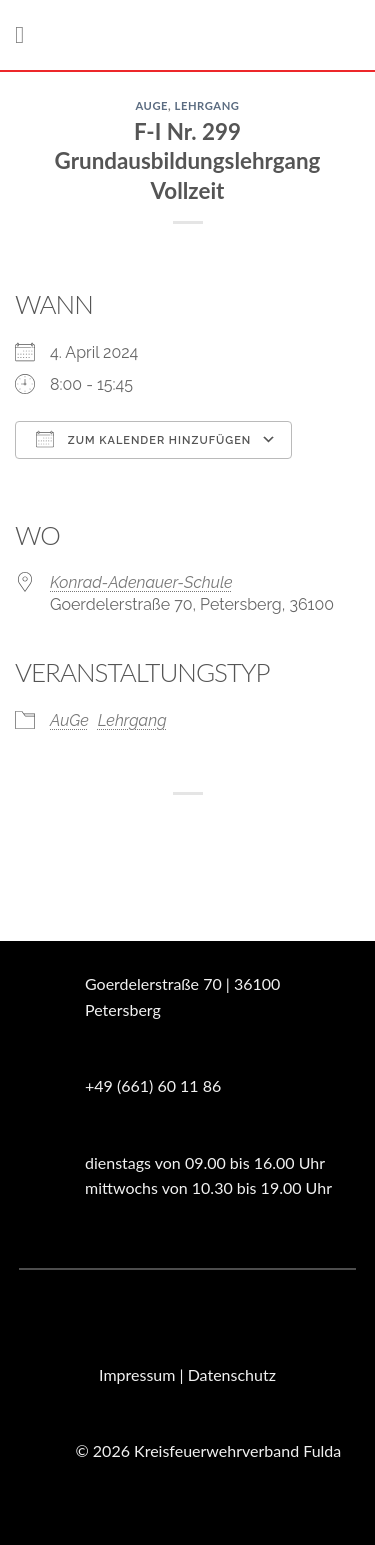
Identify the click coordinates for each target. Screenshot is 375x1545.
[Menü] (27, 34)
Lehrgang (207, 105)
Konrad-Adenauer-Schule (141, 582)
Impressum (137, 1374)
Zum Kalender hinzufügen (143, 439)
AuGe (151, 105)
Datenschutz (232, 1374)
